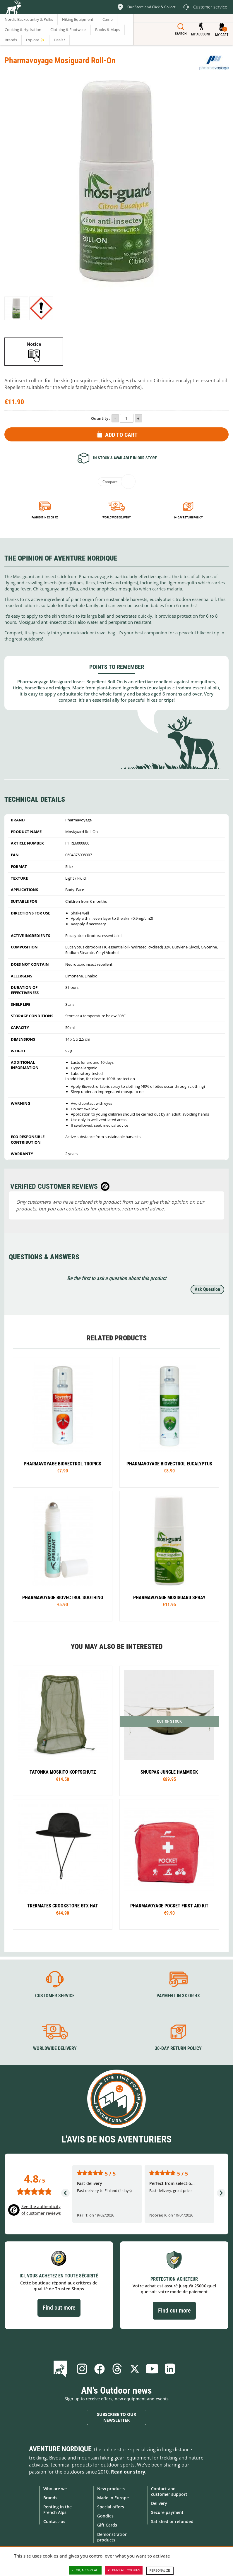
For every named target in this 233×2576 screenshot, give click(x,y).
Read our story (128, 2472)
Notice (34, 344)
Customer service (55, 1995)
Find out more (59, 2307)
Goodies (105, 2516)
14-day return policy (188, 517)
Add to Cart (121, 434)
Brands (50, 2497)
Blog (62, 2368)
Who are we (55, 2488)
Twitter (135, 2368)
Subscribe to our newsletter (116, 2417)
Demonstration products (112, 2537)
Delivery (159, 2503)
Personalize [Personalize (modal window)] (160, 2570)
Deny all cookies (123, 2570)
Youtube (152, 2368)
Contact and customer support (169, 2491)
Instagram (82, 2368)
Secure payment (167, 2512)
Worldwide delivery (116, 517)
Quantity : (100, 418)
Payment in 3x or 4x (45, 517)
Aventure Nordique (60, 2449)
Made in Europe (113, 2497)
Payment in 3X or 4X (178, 1995)
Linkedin (170, 2368)
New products (111, 2488)
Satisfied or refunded (172, 2521)
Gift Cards (107, 2525)
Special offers (110, 2507)
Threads (117, 2368)
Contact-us (54, 2521)
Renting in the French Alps (57, 2509)
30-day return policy (178, 2048)
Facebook (99, 2368)
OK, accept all (85, 2570)
